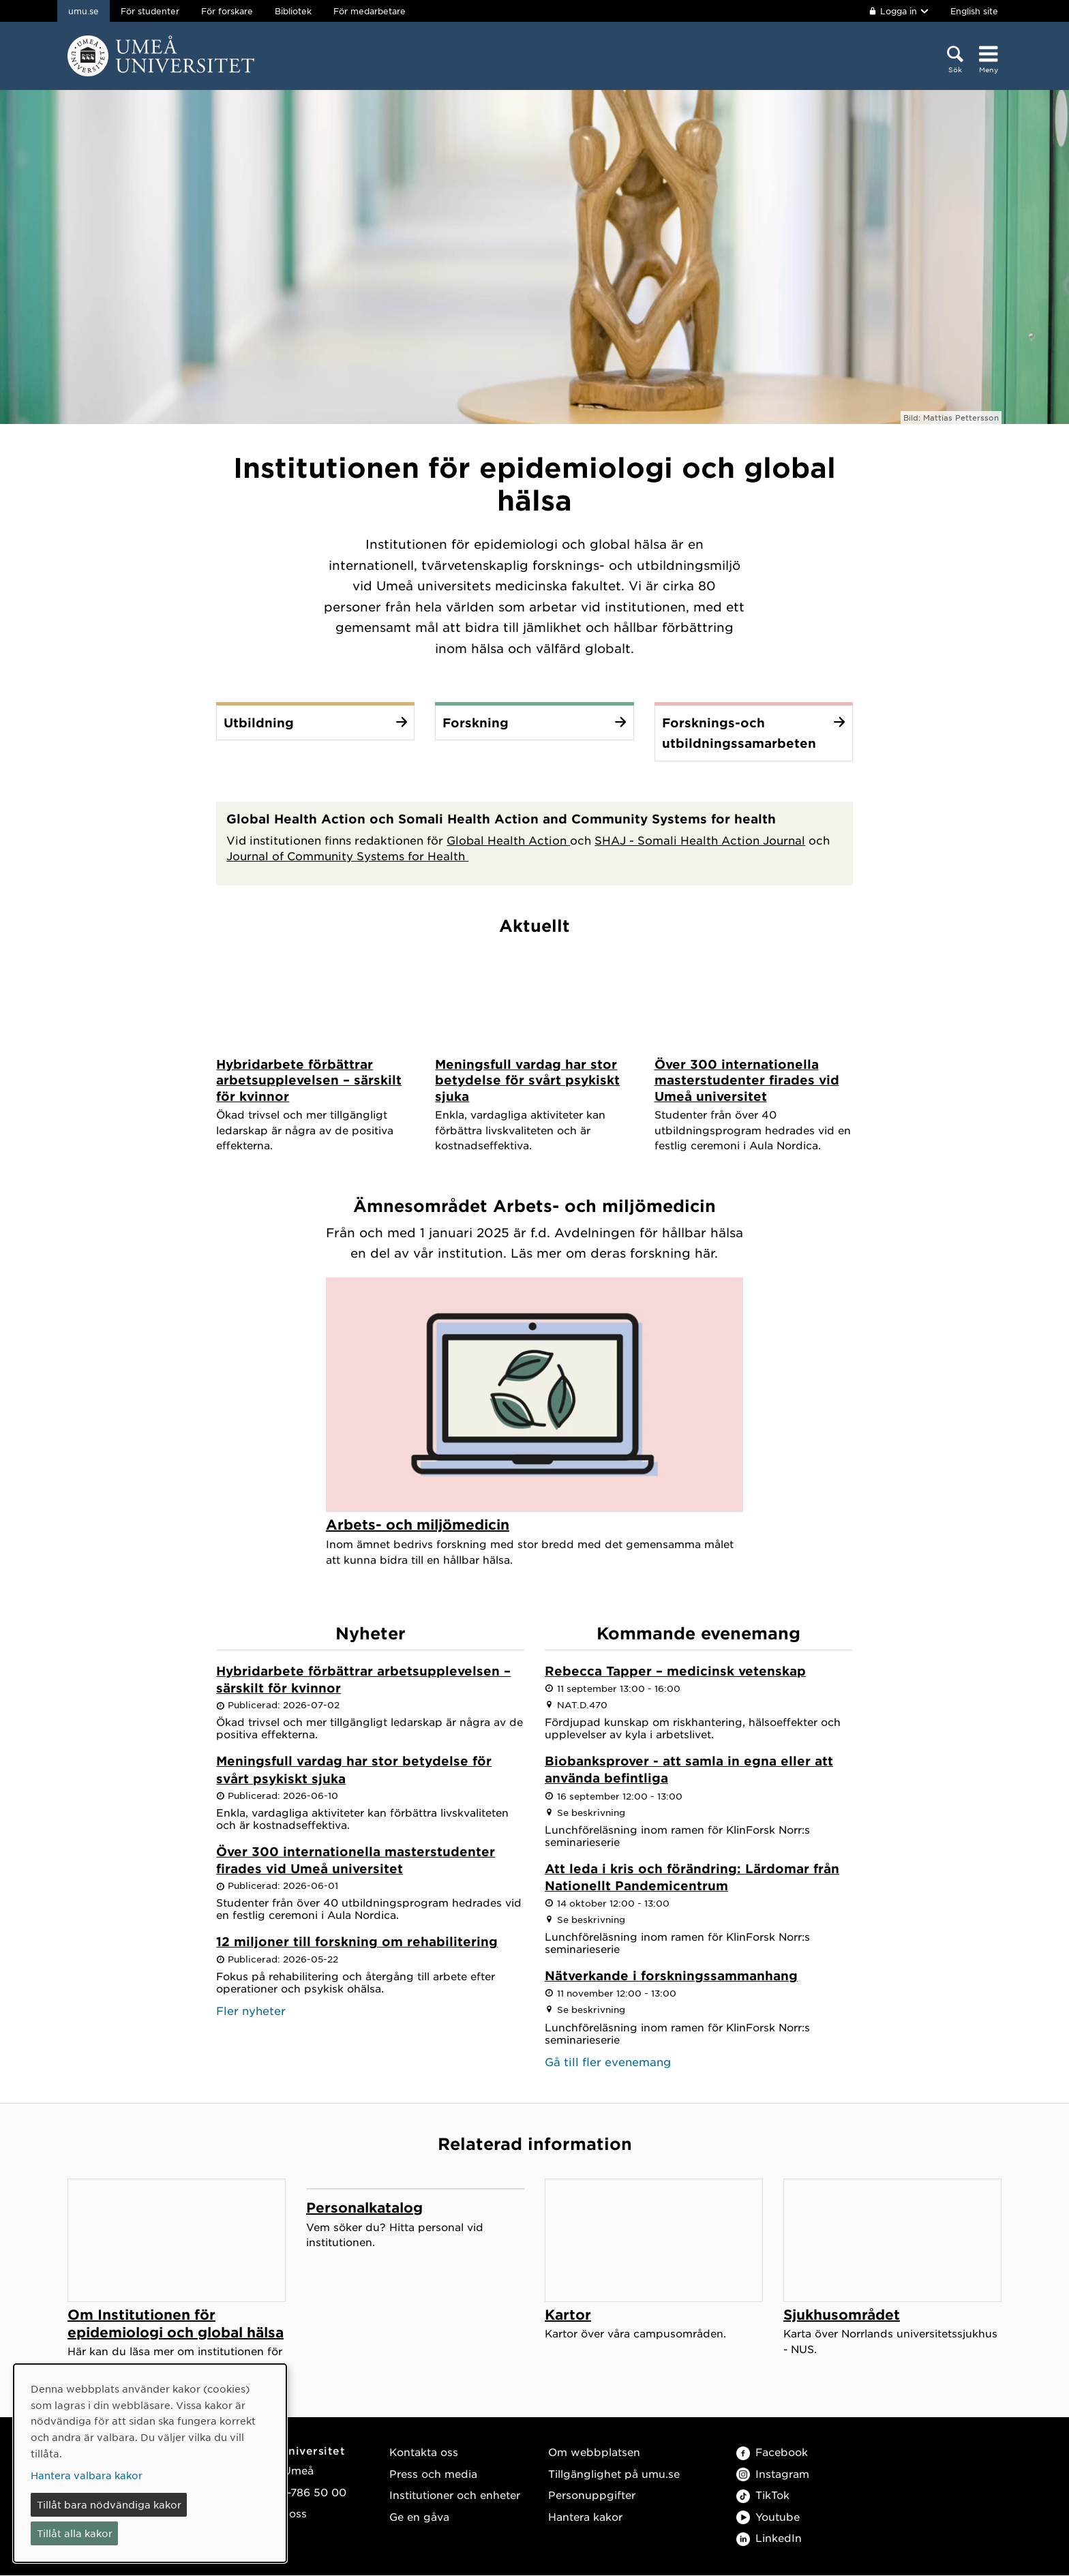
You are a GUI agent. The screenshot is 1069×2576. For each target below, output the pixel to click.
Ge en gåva (419, 2517)
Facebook (772, 2452)
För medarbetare (369, 10)
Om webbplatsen (594, 2452)
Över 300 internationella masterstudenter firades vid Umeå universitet (355, 1861)
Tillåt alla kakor (74, 2533)
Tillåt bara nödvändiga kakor (109, 2504)
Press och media (433, 2474)
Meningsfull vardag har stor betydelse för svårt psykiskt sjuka (354, 1770)
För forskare (227, 10)
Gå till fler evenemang (608, 2061)
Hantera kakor (585, 2517)
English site (974, 10)
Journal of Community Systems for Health (347, 855)
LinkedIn (769, 2538)
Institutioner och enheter (454, 2495)
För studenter (150, 10)
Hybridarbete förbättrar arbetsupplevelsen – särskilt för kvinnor (363, 1680)
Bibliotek (293, 10)
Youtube (768, 2517)
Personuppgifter (591, 2495)
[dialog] (150, 2463)
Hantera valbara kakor (86, 2475)
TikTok (762, 2495)
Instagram (772, 2474)
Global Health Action (508, 840)
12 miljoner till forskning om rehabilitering (357, 1942)
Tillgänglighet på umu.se (614, 2474)
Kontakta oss (423, 2452)
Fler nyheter (251, 2011)
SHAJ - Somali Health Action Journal (699, 840)
